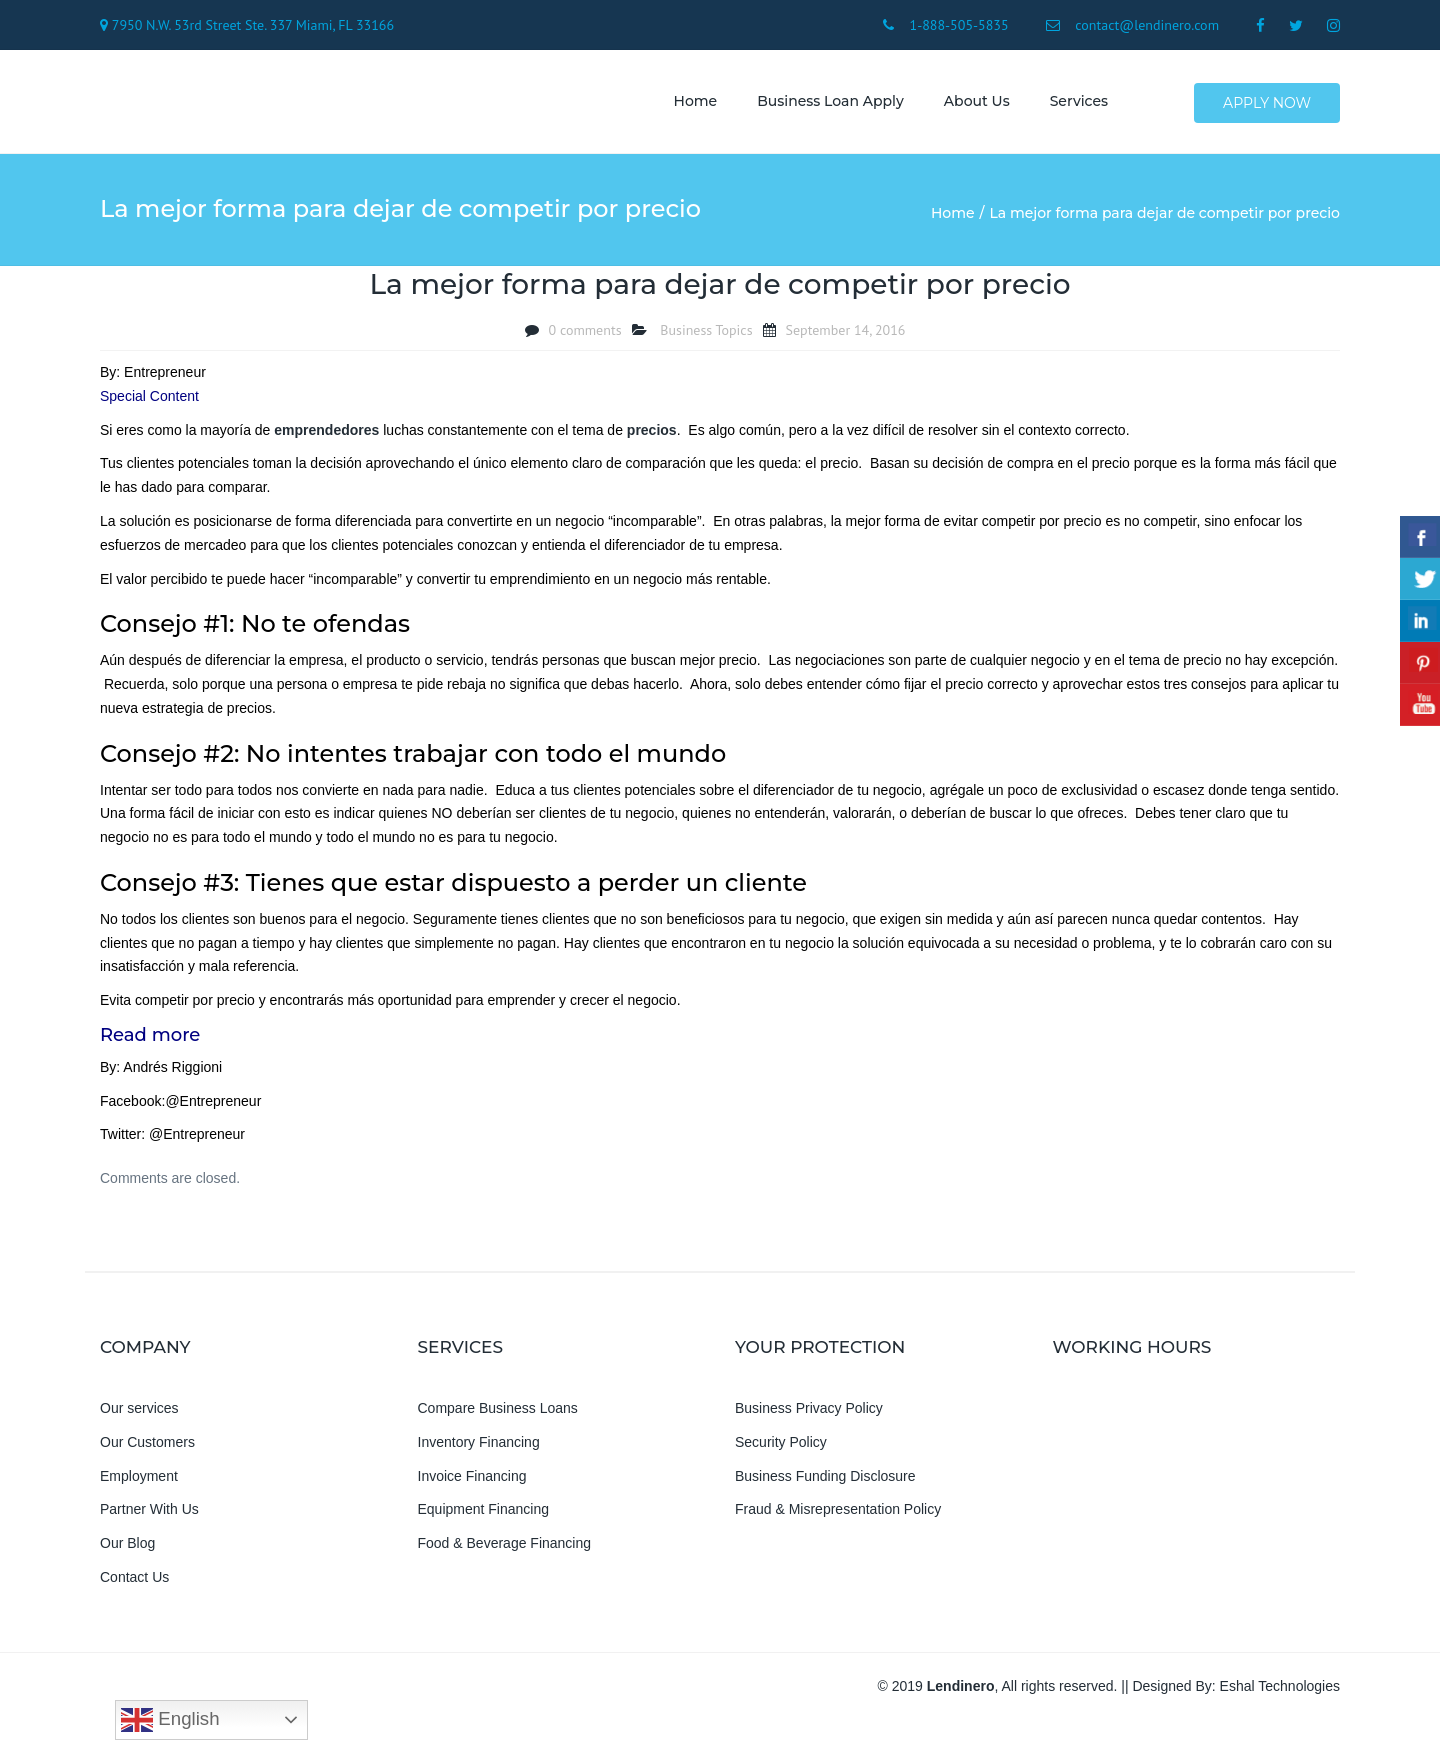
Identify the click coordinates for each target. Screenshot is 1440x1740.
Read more (150, 1043)
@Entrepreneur (213, 1109)
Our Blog (127, 1552)
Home (689, 105)
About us (970, 105)
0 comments (585, 338)
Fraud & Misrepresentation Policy (838, 1518)
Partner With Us (149, 1518)
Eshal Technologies (1280, 1694)
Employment (139, 1484)
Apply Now (1268, 106)
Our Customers (147, 1450)
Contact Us (134, 1585)
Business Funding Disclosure (825, 1484)
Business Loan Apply (823, 105)
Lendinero (961, 1694)
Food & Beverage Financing (505, 1552)
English (170, 1720)
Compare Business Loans (498, 1416)
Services (1072, 105)
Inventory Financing (479, 1450)
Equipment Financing (484, 1518)
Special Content (149, 404)
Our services (139, 1416)
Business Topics (706, 338)
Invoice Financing (472, 1484)
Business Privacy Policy (809, 1416)
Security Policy (781, 1450)
